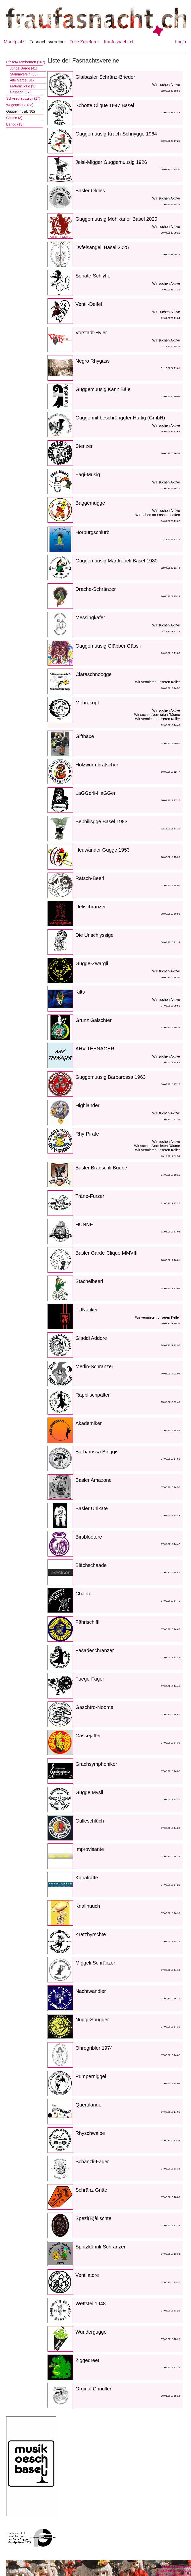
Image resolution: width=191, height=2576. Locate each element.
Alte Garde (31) (22, 80)
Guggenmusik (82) (20, 111)
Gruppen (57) (20, 92)
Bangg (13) (14, 124)
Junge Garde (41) (23, 68)
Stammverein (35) (24, 74)
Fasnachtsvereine (47, 41)
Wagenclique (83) (19, 105)
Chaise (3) (14, 118)
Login (180, 41)
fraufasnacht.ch (119, 41)
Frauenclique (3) (22, 86)
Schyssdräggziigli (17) (23, 98)
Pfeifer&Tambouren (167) (24, 62)
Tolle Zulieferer (84, 41)
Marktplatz (14, 41)
